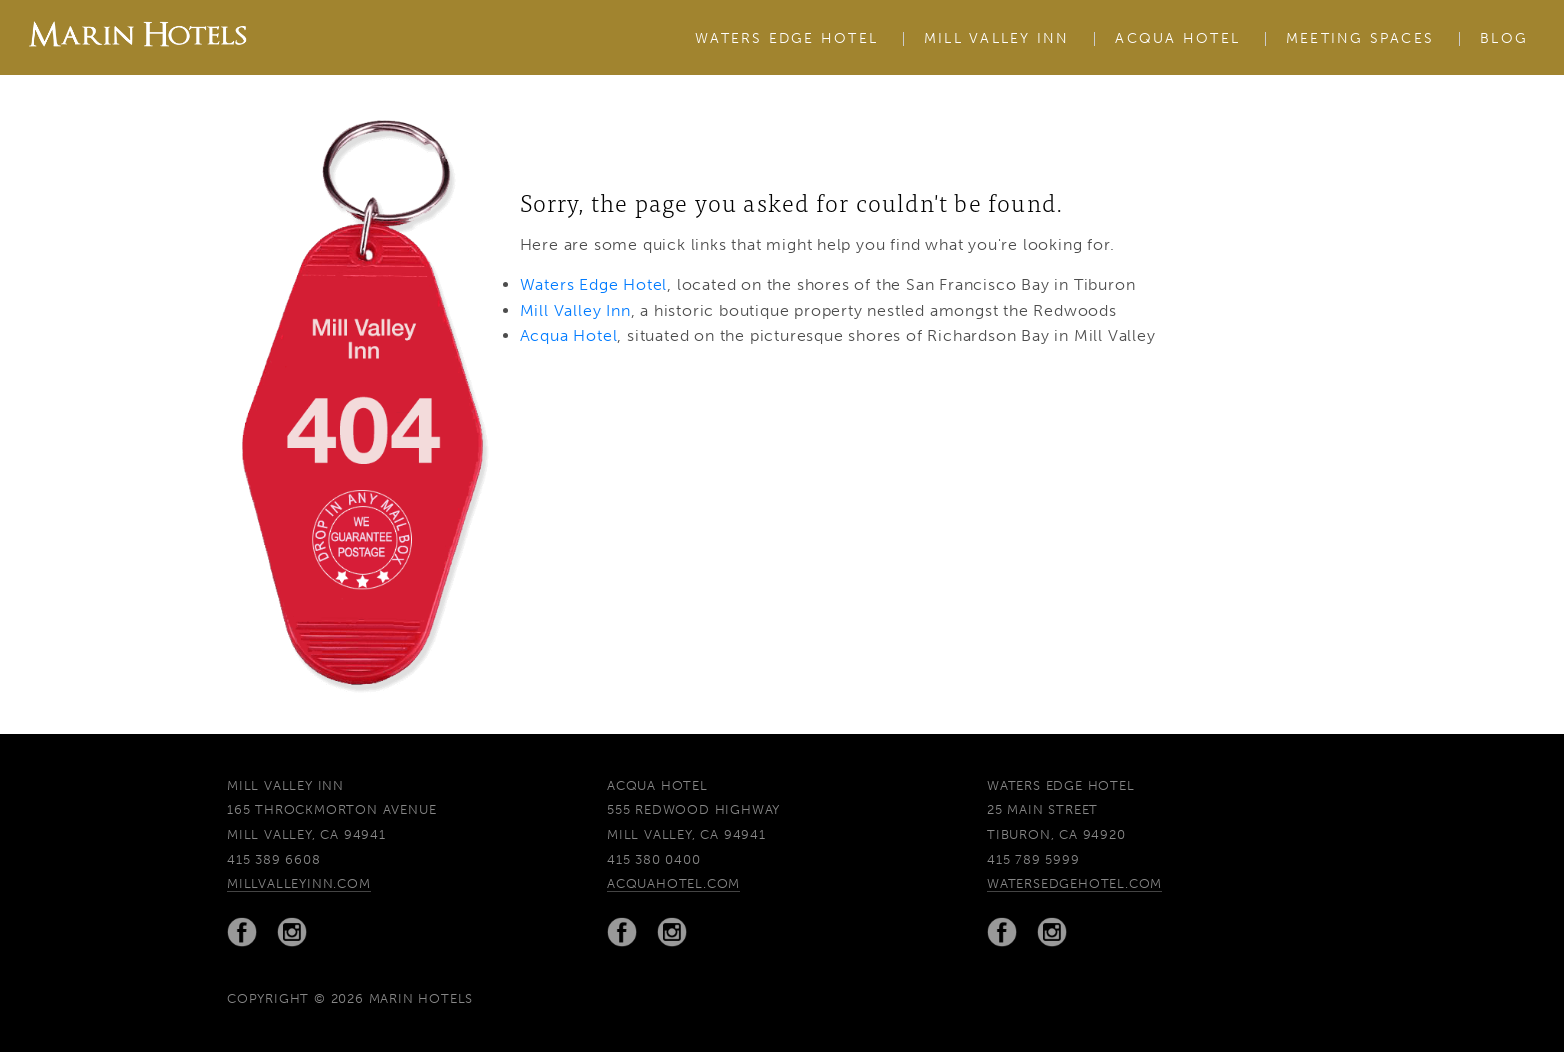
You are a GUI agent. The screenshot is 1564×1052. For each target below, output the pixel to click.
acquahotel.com (673, 883)
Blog (1504, 39)
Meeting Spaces (1360, 39)
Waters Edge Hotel (786, 39)
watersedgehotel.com (1074, 883)
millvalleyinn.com (299, 883)
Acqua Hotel (1177, 39)
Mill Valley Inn (997, 39)
